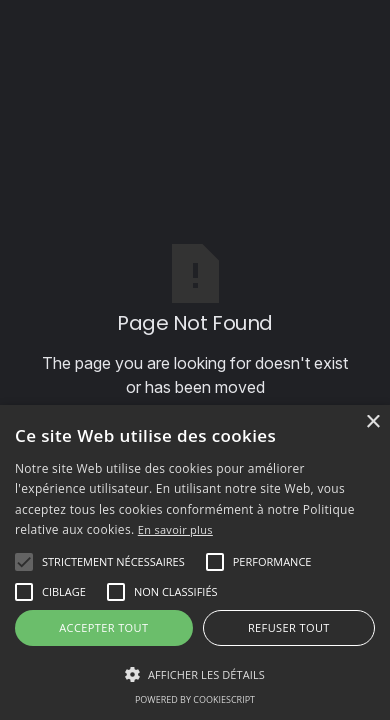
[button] (113, 562)
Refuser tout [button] (289, 627)
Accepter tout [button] (103, 627)
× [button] (372, 422)
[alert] (195, 562)
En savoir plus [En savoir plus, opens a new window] (175, 529)
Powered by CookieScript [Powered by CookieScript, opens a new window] (195, 699)
